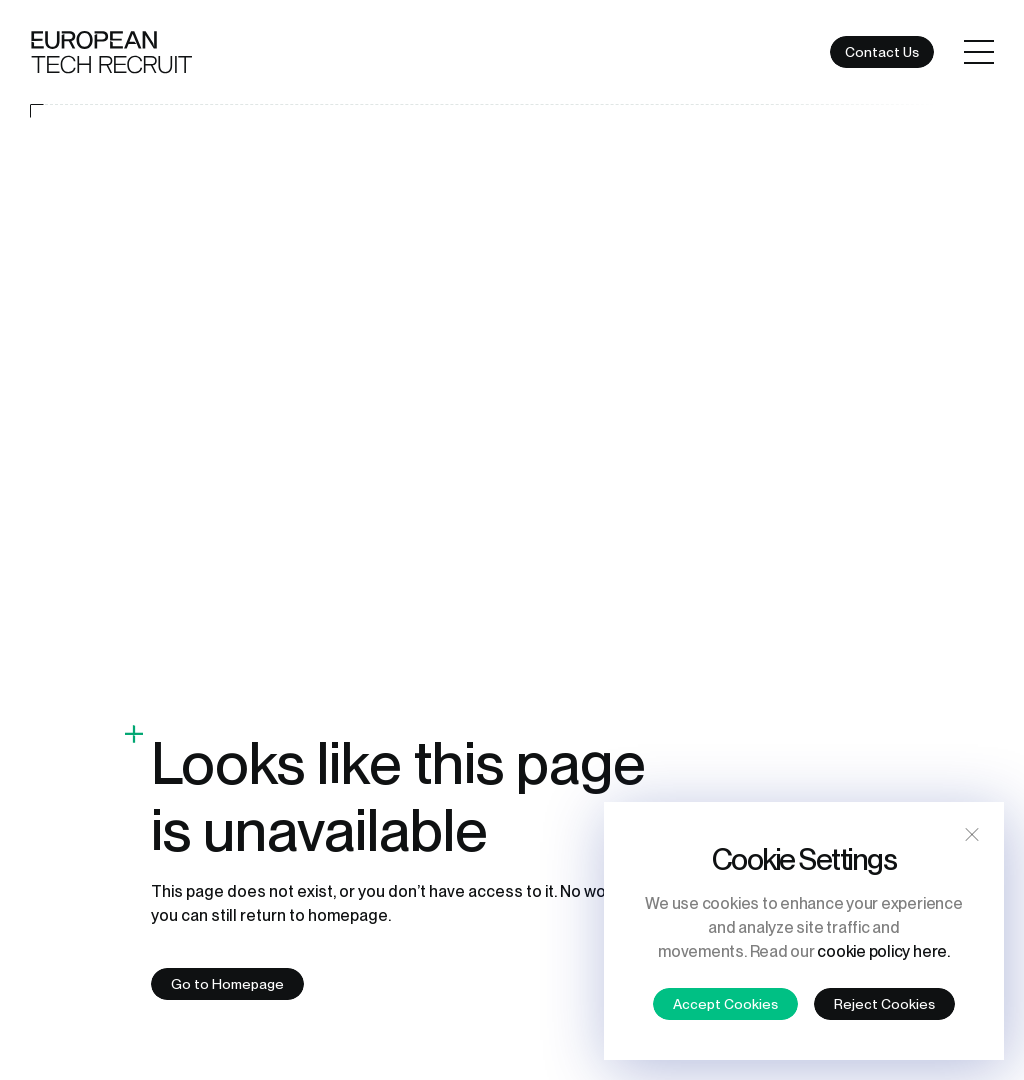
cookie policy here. (883, 951)
